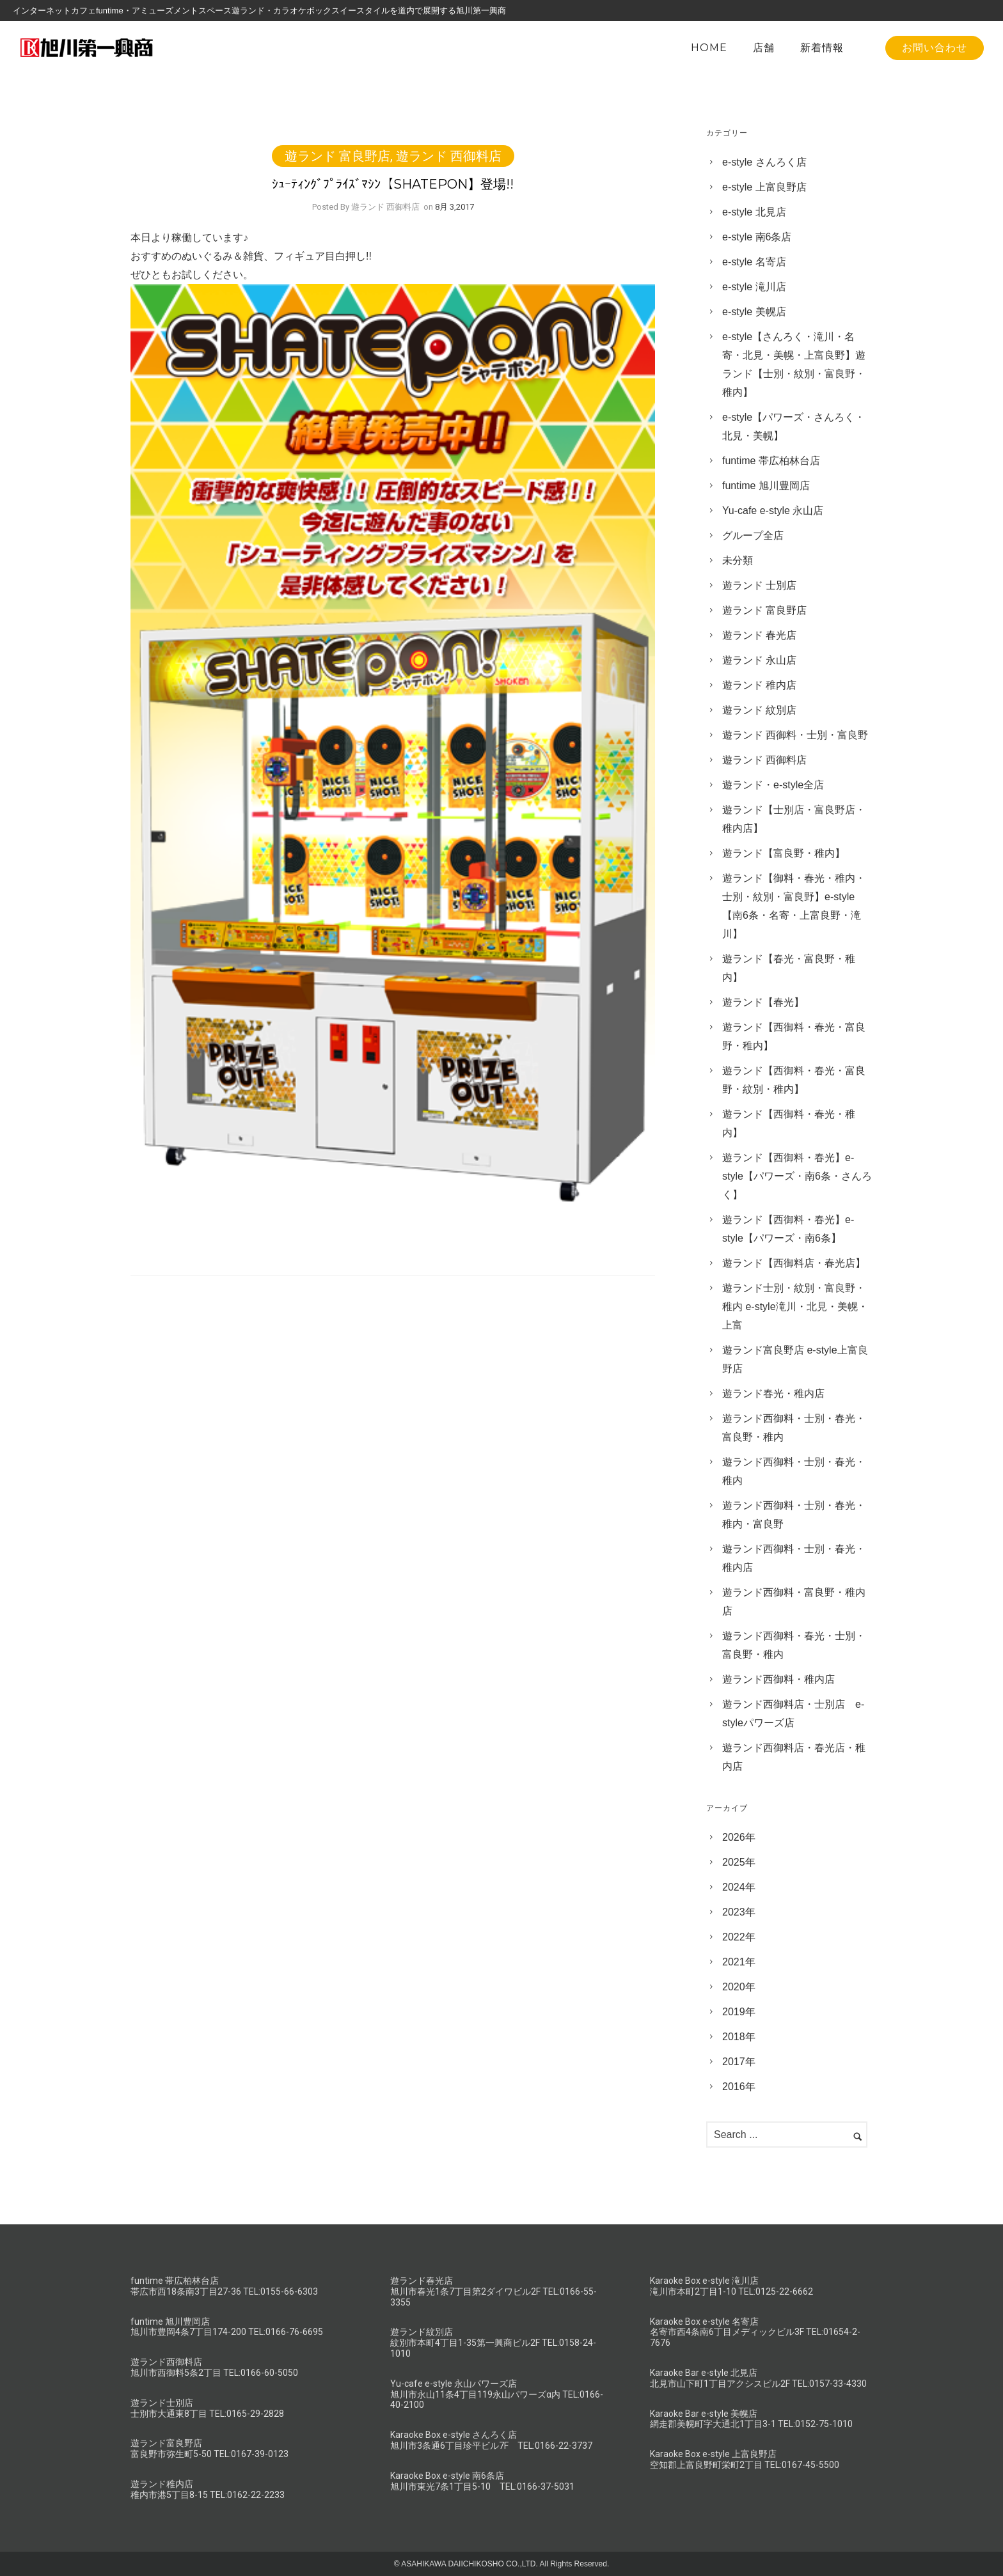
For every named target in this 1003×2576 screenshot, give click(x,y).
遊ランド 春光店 (759, 635)
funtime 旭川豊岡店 (766, 485)
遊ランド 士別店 (759, 585)
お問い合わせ (934, 48)
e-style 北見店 (754, 212)
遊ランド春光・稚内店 (773, 1393)
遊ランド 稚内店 (759, 685)
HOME (709, 48)
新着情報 (822, 48)
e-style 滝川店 (754, 286)
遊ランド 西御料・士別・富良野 (795, 735)
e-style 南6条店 (756, 236)
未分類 (737, 560)
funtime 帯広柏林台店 (771, 460)
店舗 (764, 48)
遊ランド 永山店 (759, 660)
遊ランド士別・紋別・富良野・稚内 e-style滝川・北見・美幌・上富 (795, 1307)
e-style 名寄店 (754, 261)
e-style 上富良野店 (764, 187)
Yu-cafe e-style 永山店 (772, 510)
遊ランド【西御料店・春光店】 (793, 1263)
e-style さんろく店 (764, 162)
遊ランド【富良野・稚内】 (783, 853)
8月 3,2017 (454, 207)
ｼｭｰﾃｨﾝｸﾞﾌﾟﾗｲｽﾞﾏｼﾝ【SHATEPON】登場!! (393, 184)
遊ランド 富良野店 (337, 156)
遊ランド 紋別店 (759, 710)
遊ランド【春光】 (763, 1002)
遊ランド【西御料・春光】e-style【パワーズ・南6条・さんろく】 (797, 1176)
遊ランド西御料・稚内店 (778, 1679)
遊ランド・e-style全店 (773, 784)
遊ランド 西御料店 (449, 156)
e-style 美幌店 (754, 311)
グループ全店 (753, 535)
